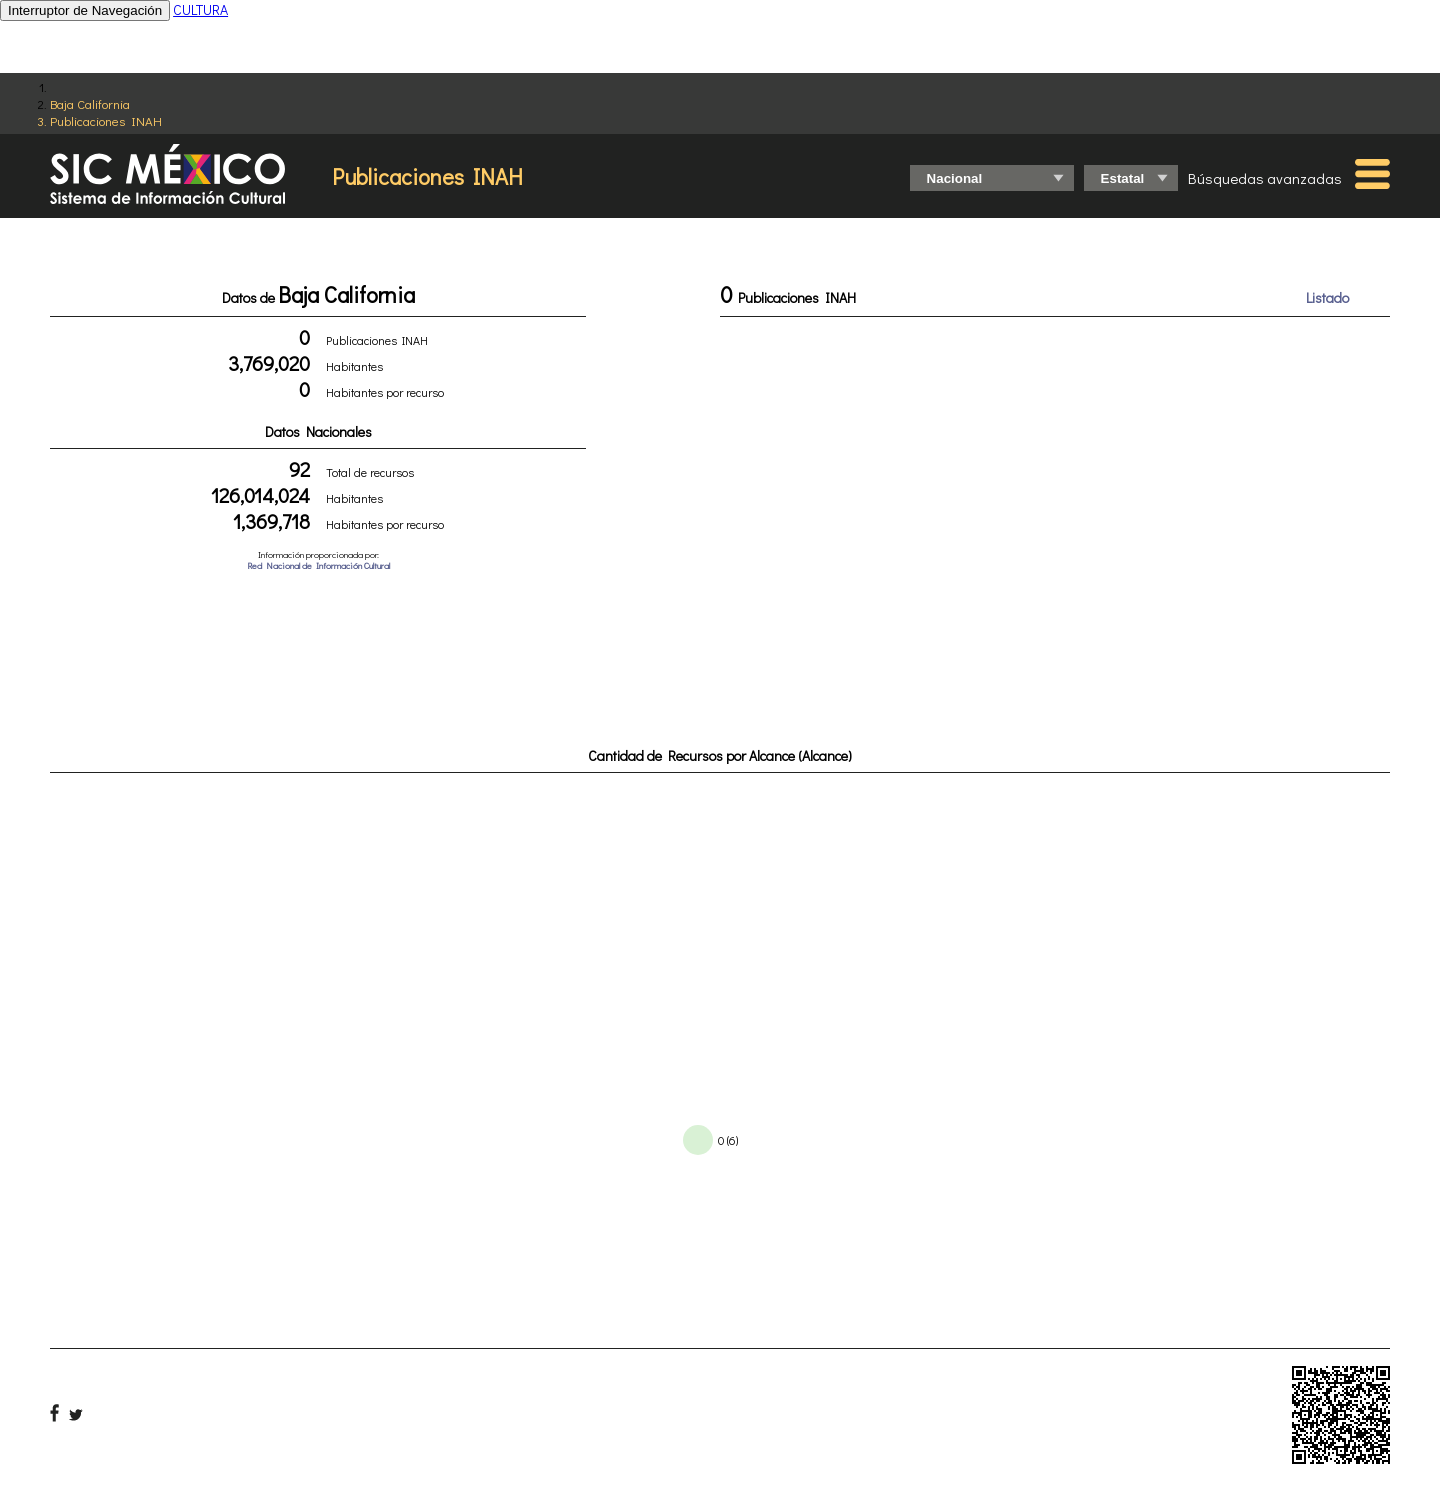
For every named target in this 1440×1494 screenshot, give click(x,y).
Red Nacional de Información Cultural (318, 565)
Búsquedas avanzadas (1265, 178)
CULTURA (200, 9)
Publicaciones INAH (106, 120)
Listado (1327, 297)
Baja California (90, 103)
